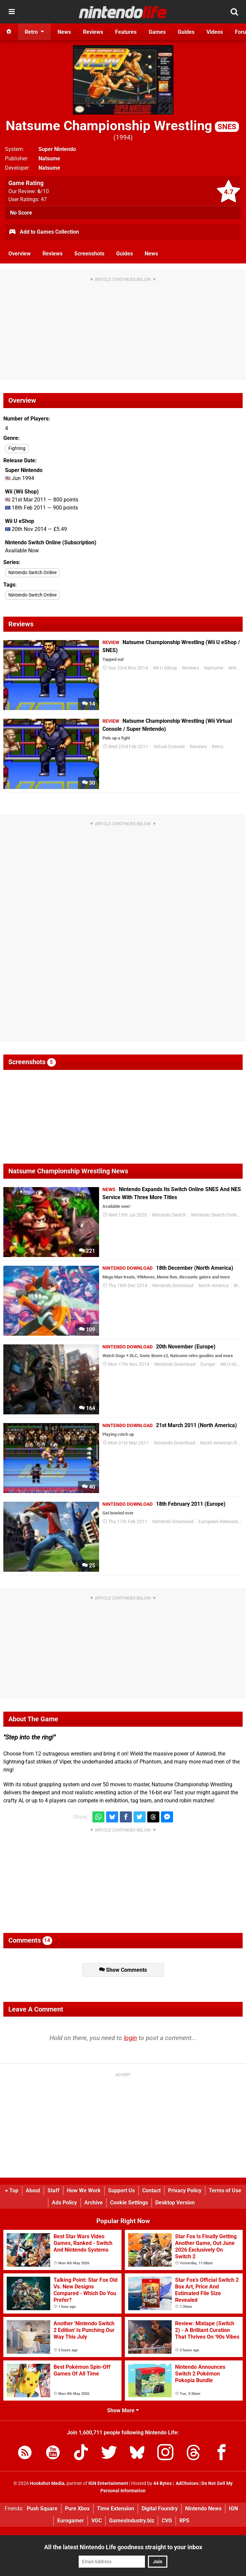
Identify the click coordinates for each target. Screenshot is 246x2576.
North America (213, 1286)
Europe (207, 1364)
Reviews (53, 253)
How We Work (84, 2190)
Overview (19, 253)
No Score (21, 213)
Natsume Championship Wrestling (122, 126)
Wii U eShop (165, 668)
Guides (124, 253)
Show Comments (123, 1970)
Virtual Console (169, 747)
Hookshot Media (47, 2483)
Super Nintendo (57, 149)
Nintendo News (203, 2508)
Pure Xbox (77, 2508)
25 (88, 1565)
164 (87, 1408)
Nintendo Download (172, 1286)
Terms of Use (225, 2190)
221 (87, 1251)
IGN (233, 2508)
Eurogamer (70, 2520)
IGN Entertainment (108, 2483)
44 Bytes (162, 2483)
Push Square (42, 2508)
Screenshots (89, 253)
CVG (167, 2520)
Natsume (49, 158)
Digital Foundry (160, 2508)
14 (88, 704)
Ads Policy (64, 2202)
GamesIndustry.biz (131, 2520)
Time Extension (115, 2508)
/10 (43, 191)
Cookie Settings (129, 2202)
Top (11, 2190)
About (33, 2190)
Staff (54, 2190)
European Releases (218, 1522)
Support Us (121, 2190)
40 (88, 1487)
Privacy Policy (184, 2190)
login (130, 2038)
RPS (184, 2520)
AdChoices (186, 2483)
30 (88, 783)
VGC (96, 2520)
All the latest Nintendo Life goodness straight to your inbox (123, 2547)
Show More (123, 2410)
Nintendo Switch (169, 1215)
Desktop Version (175, 2202)
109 (87, 1329)
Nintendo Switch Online (32, 572)
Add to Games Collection (43, 232)
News (151, 253)
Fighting (16, 448)
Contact (151, 2190)
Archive (93, 2202)
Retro (217, 747)
